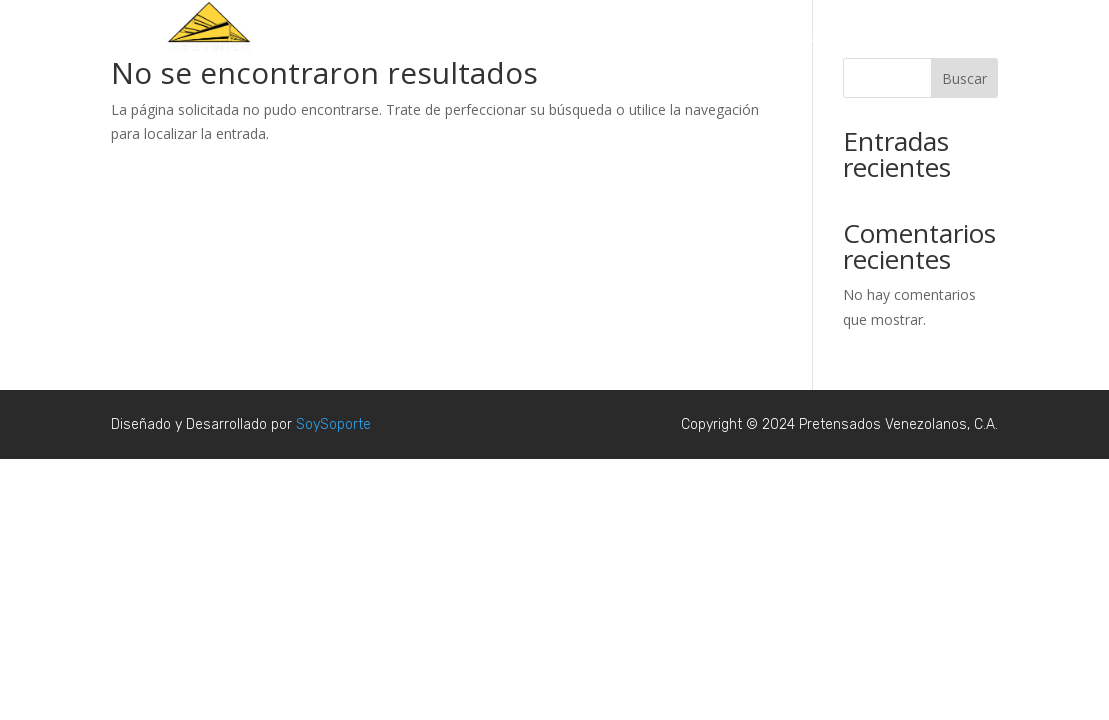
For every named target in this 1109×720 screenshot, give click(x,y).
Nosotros (835, 38)
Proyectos (660, 38)
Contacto (918, 38)
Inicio (588, 38)
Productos (748, 38)
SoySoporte (333, 424)
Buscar (964, 78)
